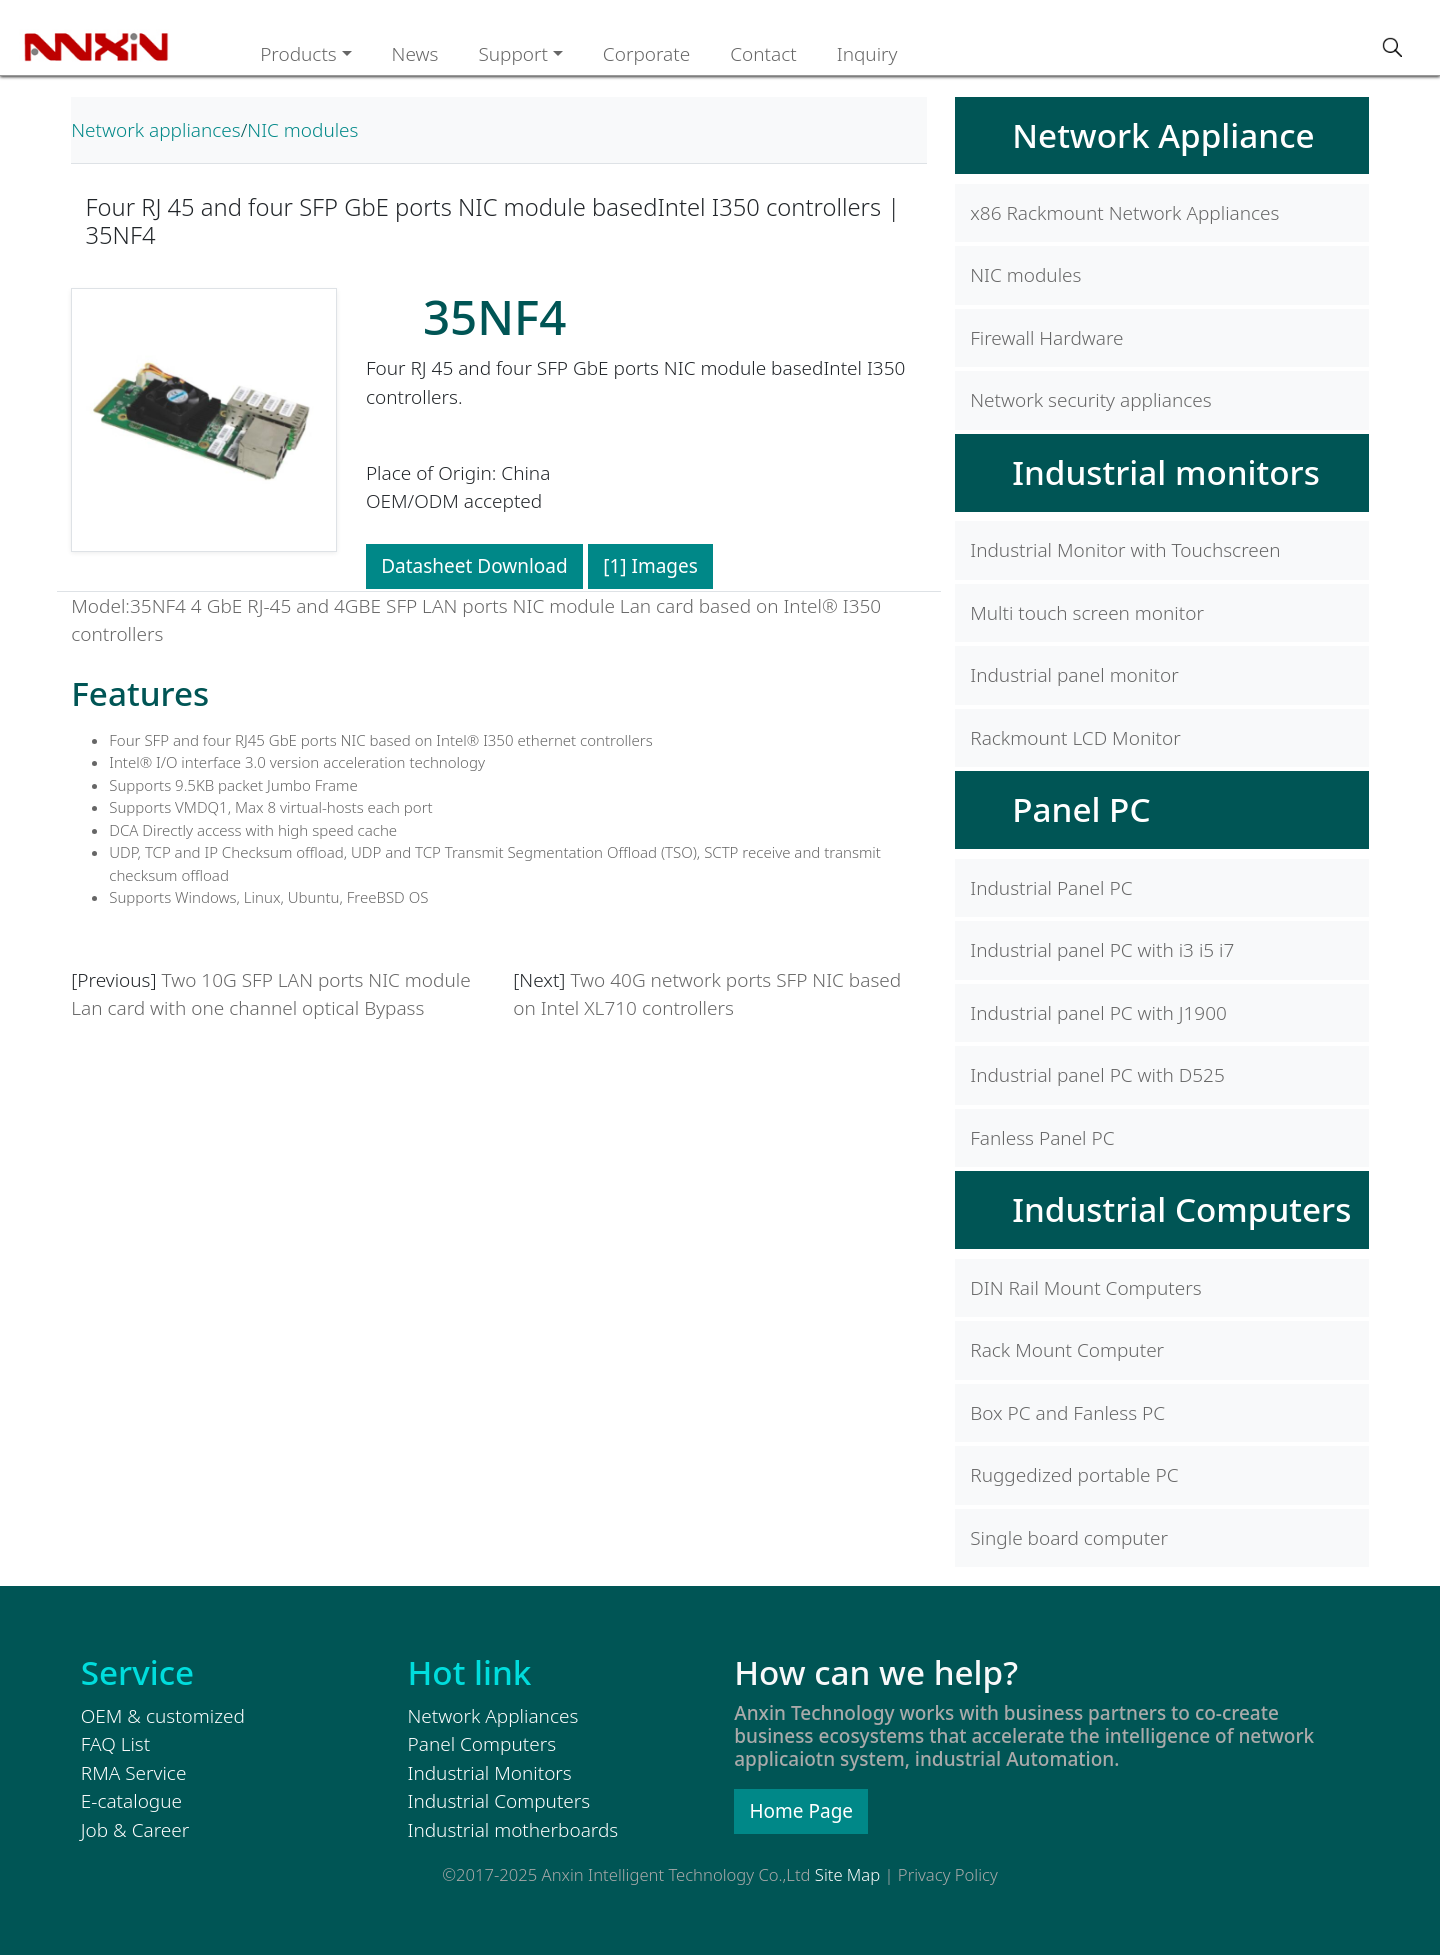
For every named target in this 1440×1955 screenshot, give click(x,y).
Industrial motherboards (513, 1830)
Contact (763, 54)
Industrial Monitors (490, 1773)
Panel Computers (482, 1744)
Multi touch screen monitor (1087, 613)
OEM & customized (163, 1716)
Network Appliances (493, 1716)
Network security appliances (1090, 400)
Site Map (847, 1874)
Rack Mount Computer (1067, 1350)
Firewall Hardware (1046, 338)
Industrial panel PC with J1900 (1098, 1013)
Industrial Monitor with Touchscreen (1125, 550)
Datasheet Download (474, 566)
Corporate (646, 54)
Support (513, 54)
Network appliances (155, 130)
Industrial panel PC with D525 (1097, 1075)
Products (298, 54)
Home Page (802, 1811)
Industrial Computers (1181, 1209)
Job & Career (135, 1830)
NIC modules (302, 130)
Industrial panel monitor (1074, 675)
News (415, 54)
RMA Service (134, 1773)
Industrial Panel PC (1051, 888)
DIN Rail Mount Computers (1085, 1288)
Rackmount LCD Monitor (1075, 738)
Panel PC (1081, 809)
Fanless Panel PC (1042, 1138)
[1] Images (650, 566)
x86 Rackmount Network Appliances (1124, 213)
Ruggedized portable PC (1074, 1475)
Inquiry (867, 54)
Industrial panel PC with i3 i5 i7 (1102, 950)
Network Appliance (1163, 135)
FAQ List (115, 1744)
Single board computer (1069, 1538)
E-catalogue (131, 1801)
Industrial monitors (1166, 472)
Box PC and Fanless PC (1067, 1413)
